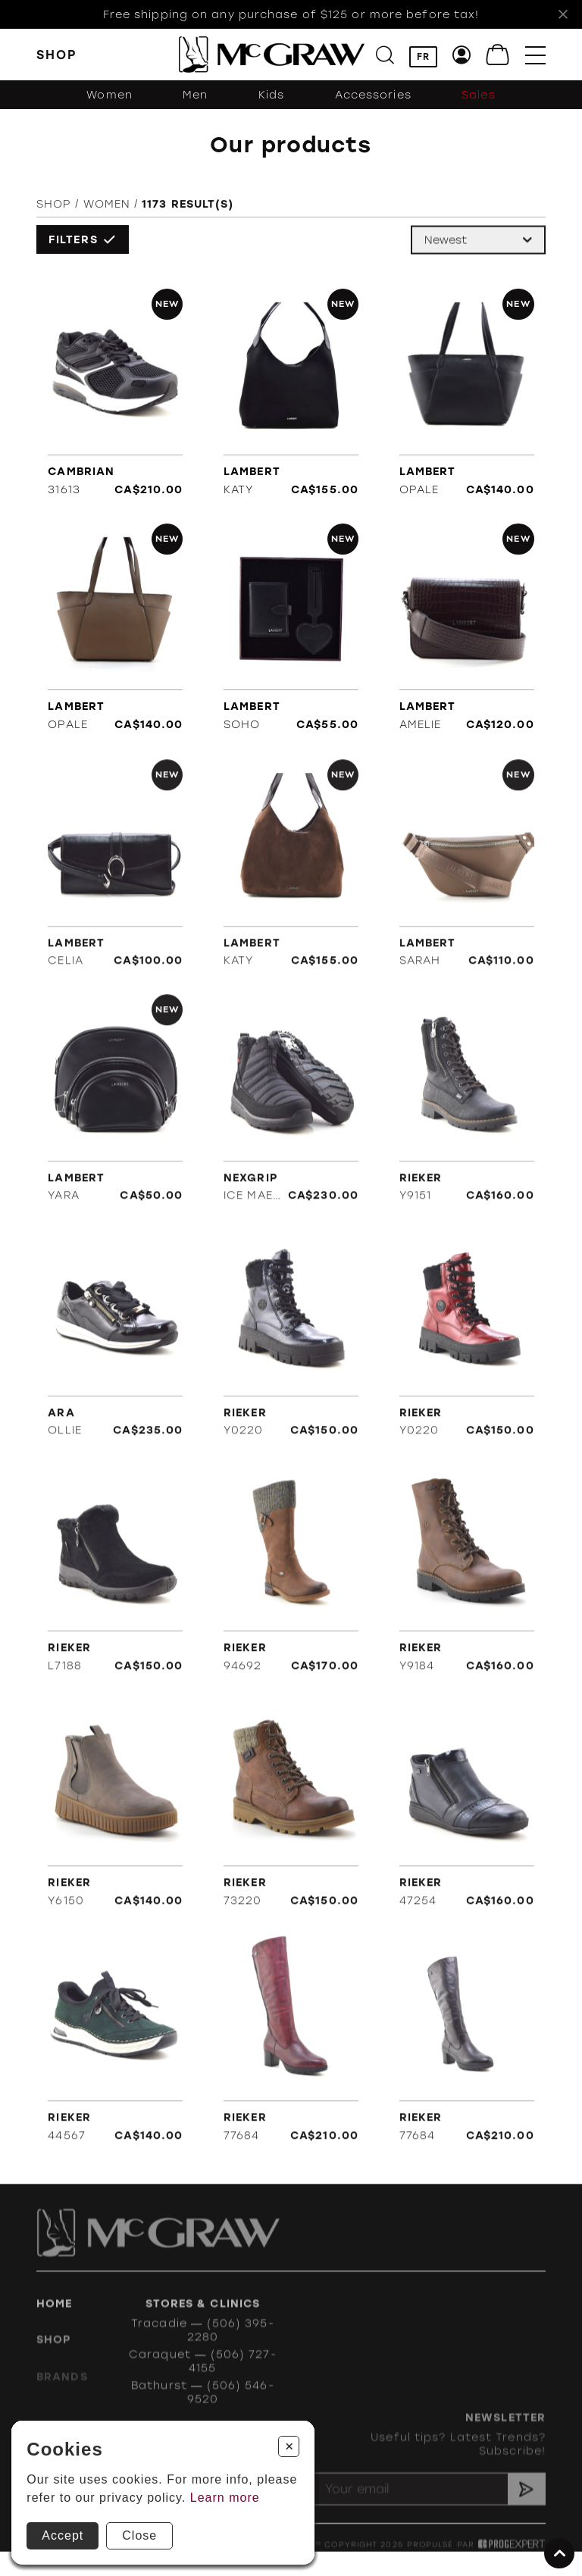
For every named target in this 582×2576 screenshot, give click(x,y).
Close (139, 2535)
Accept (62, 2535)
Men (195, 95)
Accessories (373, 95)
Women (109, 95)
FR (423, 57)
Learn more (225, 2497)
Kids (271, 95)
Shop (53, 210)
